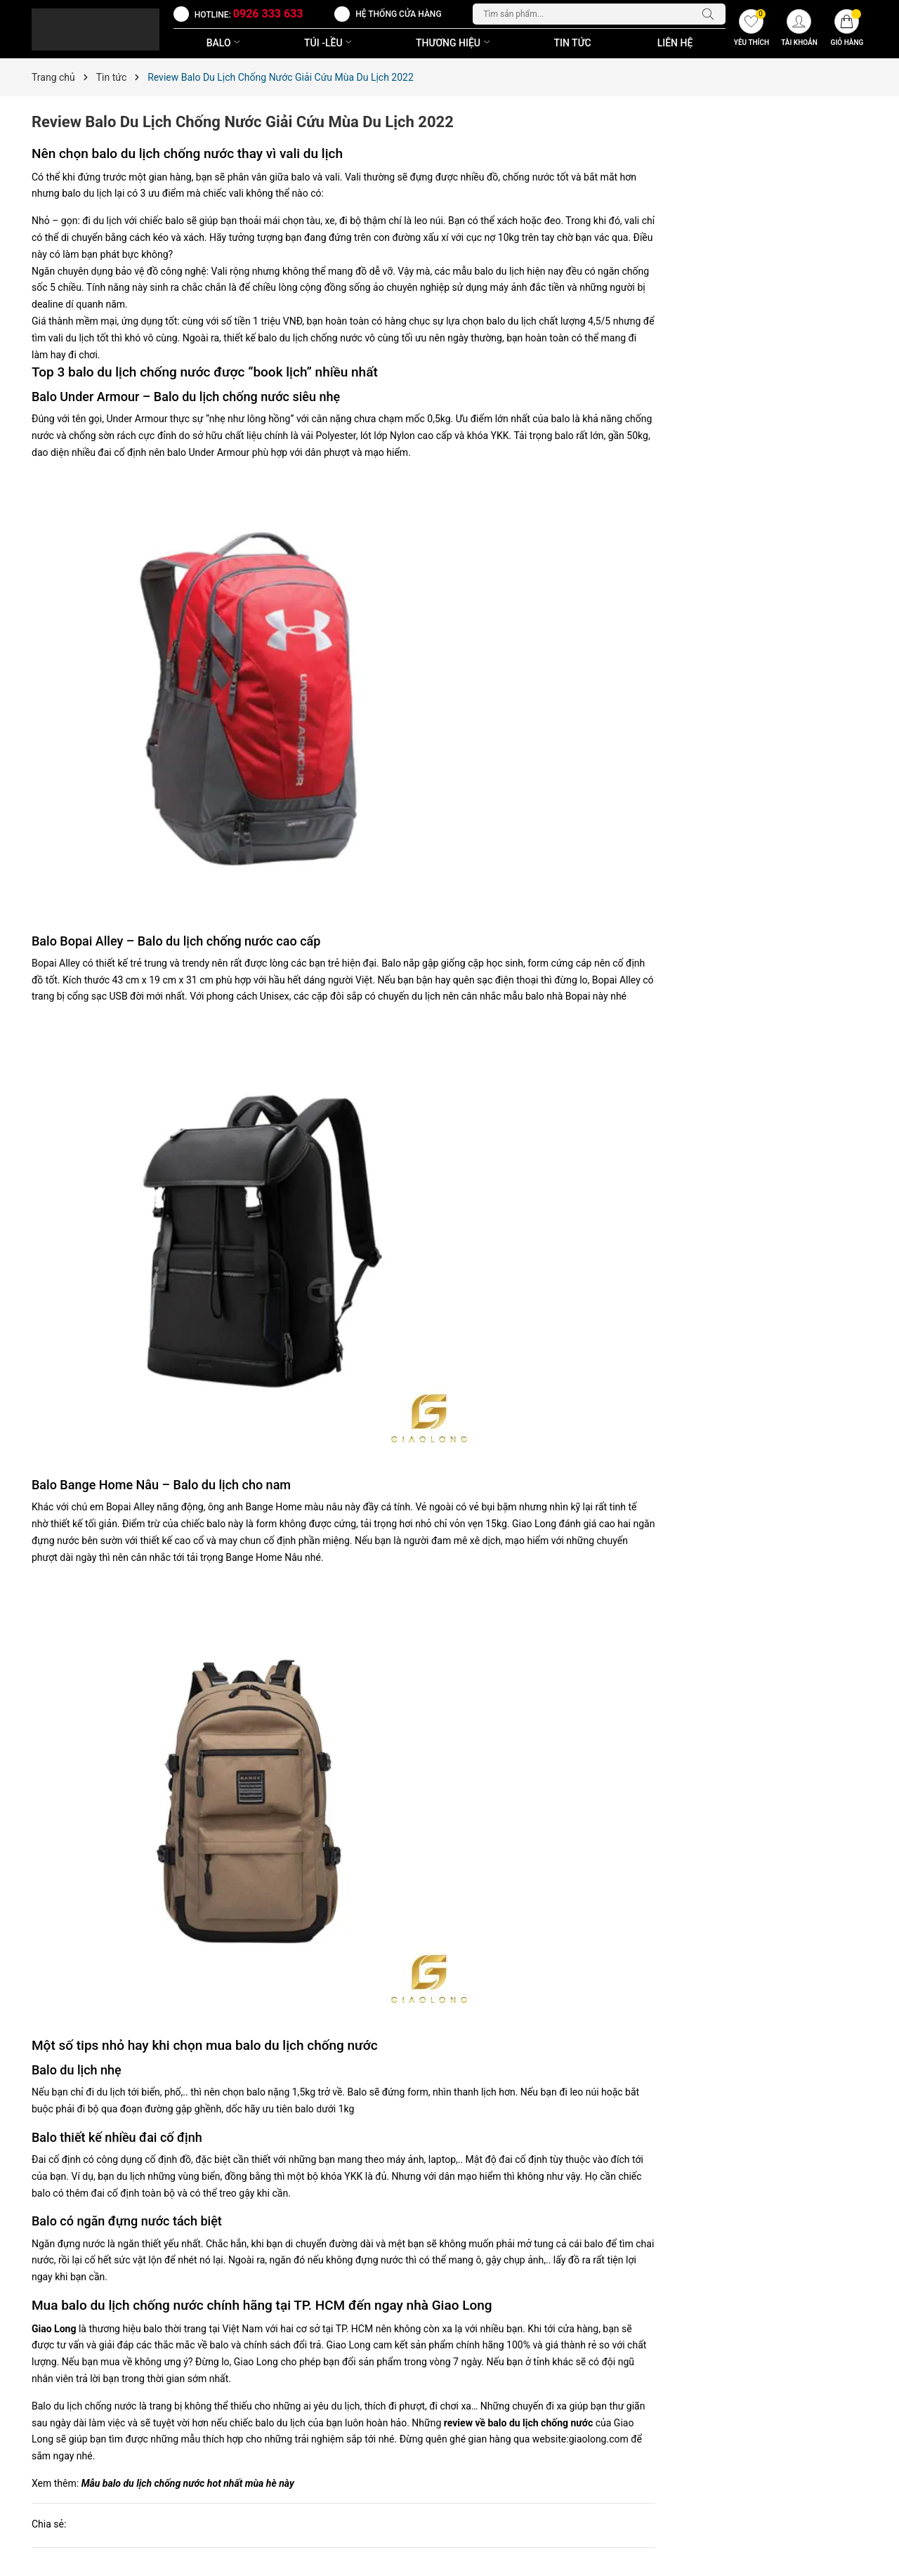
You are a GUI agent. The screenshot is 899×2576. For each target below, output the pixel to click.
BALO (224, 42)
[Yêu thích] (751, 29)
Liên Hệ (675, 42)
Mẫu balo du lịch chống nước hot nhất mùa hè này (187, 2483)
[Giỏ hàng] (847, 29)
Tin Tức (572, 42)
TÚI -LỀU (329, 42)
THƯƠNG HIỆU (454, 42)
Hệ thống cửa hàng (398, 14)
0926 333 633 (268, 13)
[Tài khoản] (799, 29)
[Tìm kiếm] (711, 14)
